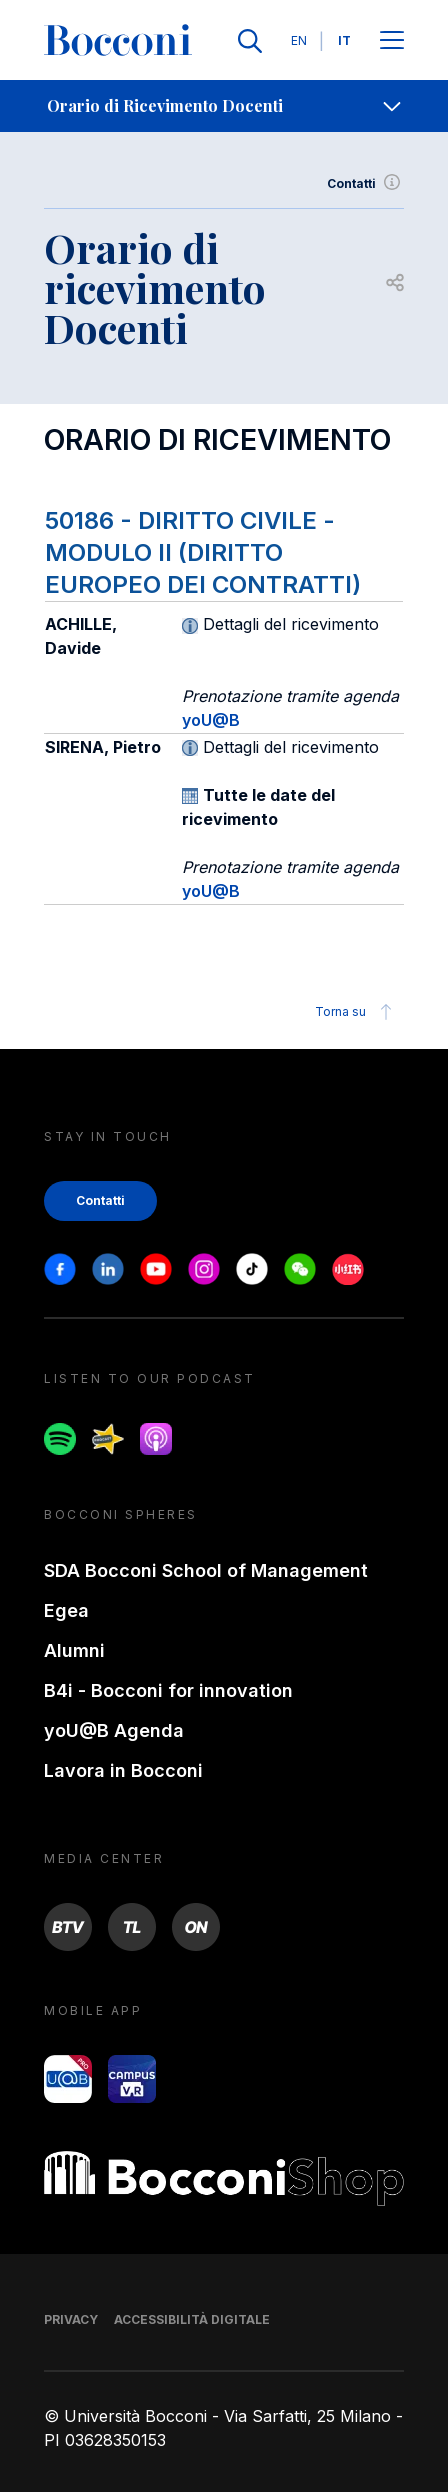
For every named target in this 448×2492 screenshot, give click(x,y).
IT (344, 40)
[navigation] (224, 106)
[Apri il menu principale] (392, 41)
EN (299, 40)
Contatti (365, 184)
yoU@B (211, 720)
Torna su (356, 1012)
